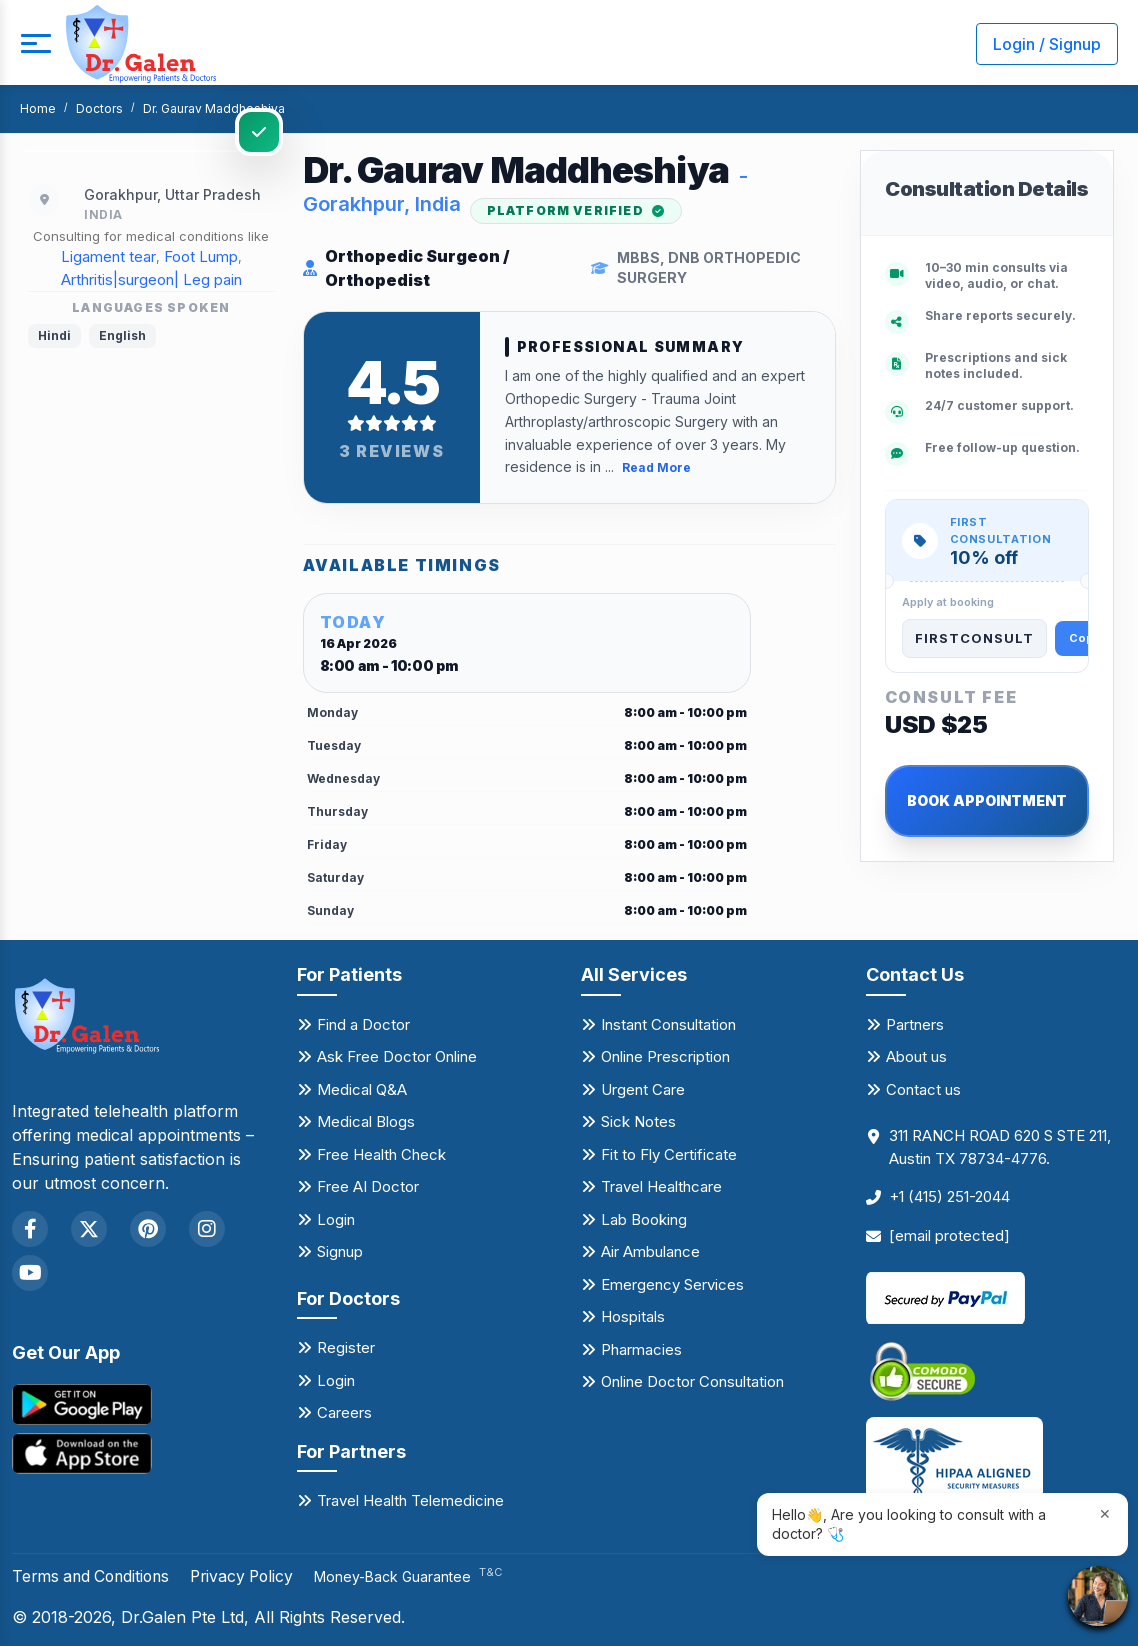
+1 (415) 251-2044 (949, 1196)
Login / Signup (1047, 44)
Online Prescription (665, 1056)
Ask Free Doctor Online (397, 1056)
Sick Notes (638, 1121)
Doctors (99, 108)
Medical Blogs (366, 1121)
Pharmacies (641, 1348)
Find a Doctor (363, 1023)
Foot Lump (201, 256)
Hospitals (633, 1316)
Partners (915, 1023)
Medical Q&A (362, 1088)
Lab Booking (644, 1218)
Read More (656, 467)
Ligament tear (108, 256)
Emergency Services (672, 1283)
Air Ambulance (650, 1251)
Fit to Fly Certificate (669, 1153)
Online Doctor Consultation (692, 1381)
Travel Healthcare (661, 1186)
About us (916, 1056)
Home (38, 108)
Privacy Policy (252, 1576)
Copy (1084, 638)
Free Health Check (381, 1153)
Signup (340, 1251)
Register (346, 1347)
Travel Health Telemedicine (410, 1500)
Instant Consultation (668, 1023)
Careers (344, 1412)
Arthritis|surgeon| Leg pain (151, 279)
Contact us (923, 1088)
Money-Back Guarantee (421, 1576)
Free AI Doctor (368, 1186)
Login (336, 1218)
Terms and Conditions (94, 1576)
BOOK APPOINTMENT (987, 800)
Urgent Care (643, 1088)
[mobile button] (35, 44)
